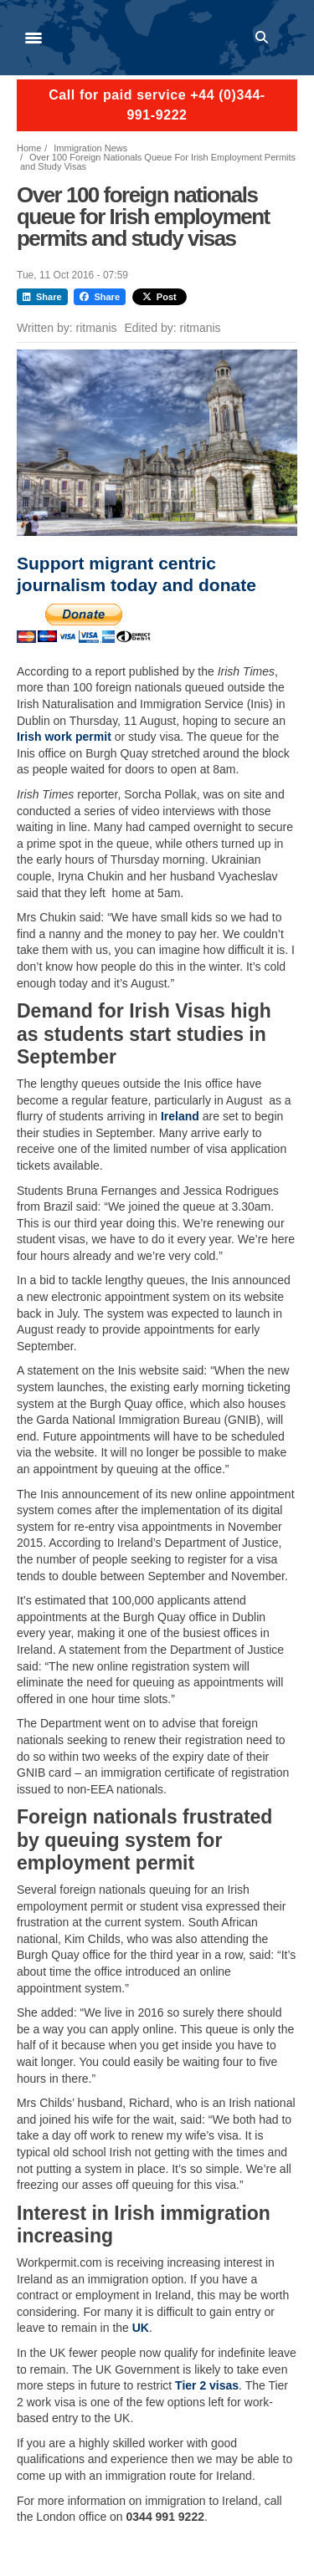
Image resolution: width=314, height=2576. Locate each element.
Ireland (180, 1116)
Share (42, 297)
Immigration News (90, 148)
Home (29, 148)
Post (159, 297)
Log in (289, 37)
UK (140, 2327)
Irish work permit (64, 736)
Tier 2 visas (207, 2385)
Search (264, 37)
